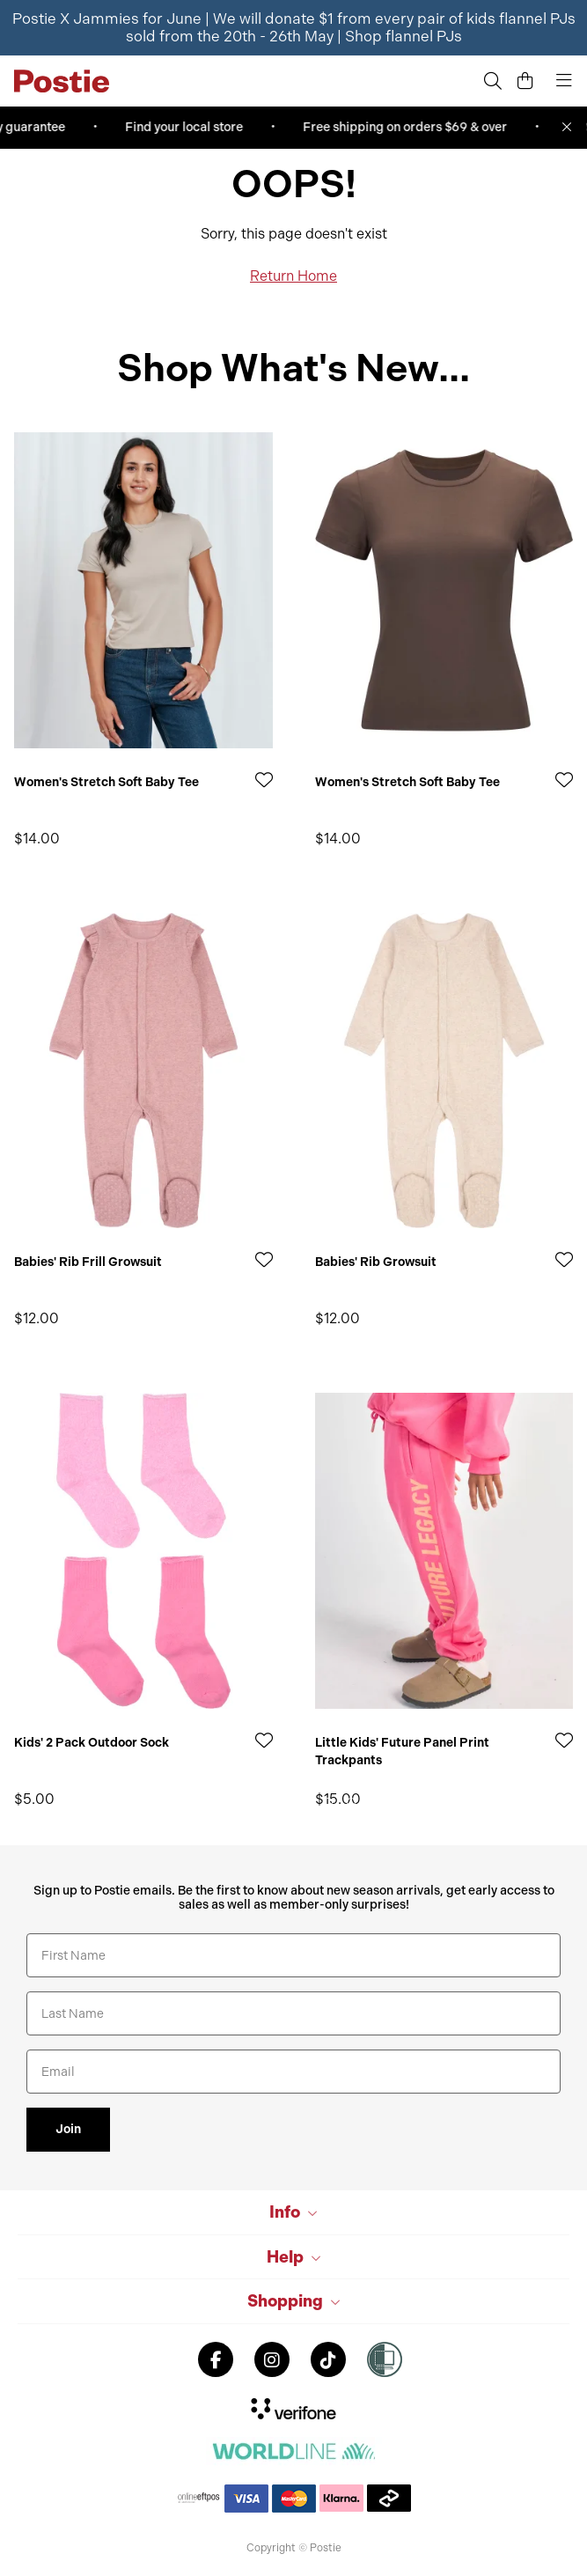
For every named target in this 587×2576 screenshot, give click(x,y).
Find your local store (189, 127)
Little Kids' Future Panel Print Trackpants (402, 1751)
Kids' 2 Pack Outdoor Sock (91, 1742)
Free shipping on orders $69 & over (410, 127)
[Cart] (525, 81)
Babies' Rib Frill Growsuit (88, 1262)
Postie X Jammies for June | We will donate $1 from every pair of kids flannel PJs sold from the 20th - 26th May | (294, 27)
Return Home (293, 276)
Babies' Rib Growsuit (376, 1262)
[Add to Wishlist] (264, 779)
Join (68, 2129)
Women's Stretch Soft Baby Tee (106, 782)
